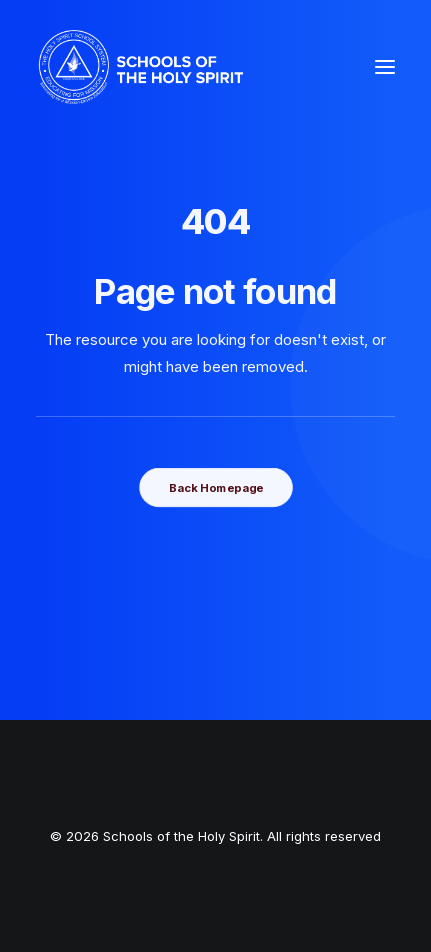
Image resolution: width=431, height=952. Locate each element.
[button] (385, 67)
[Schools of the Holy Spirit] (141, 67)
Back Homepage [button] (215, 487)
